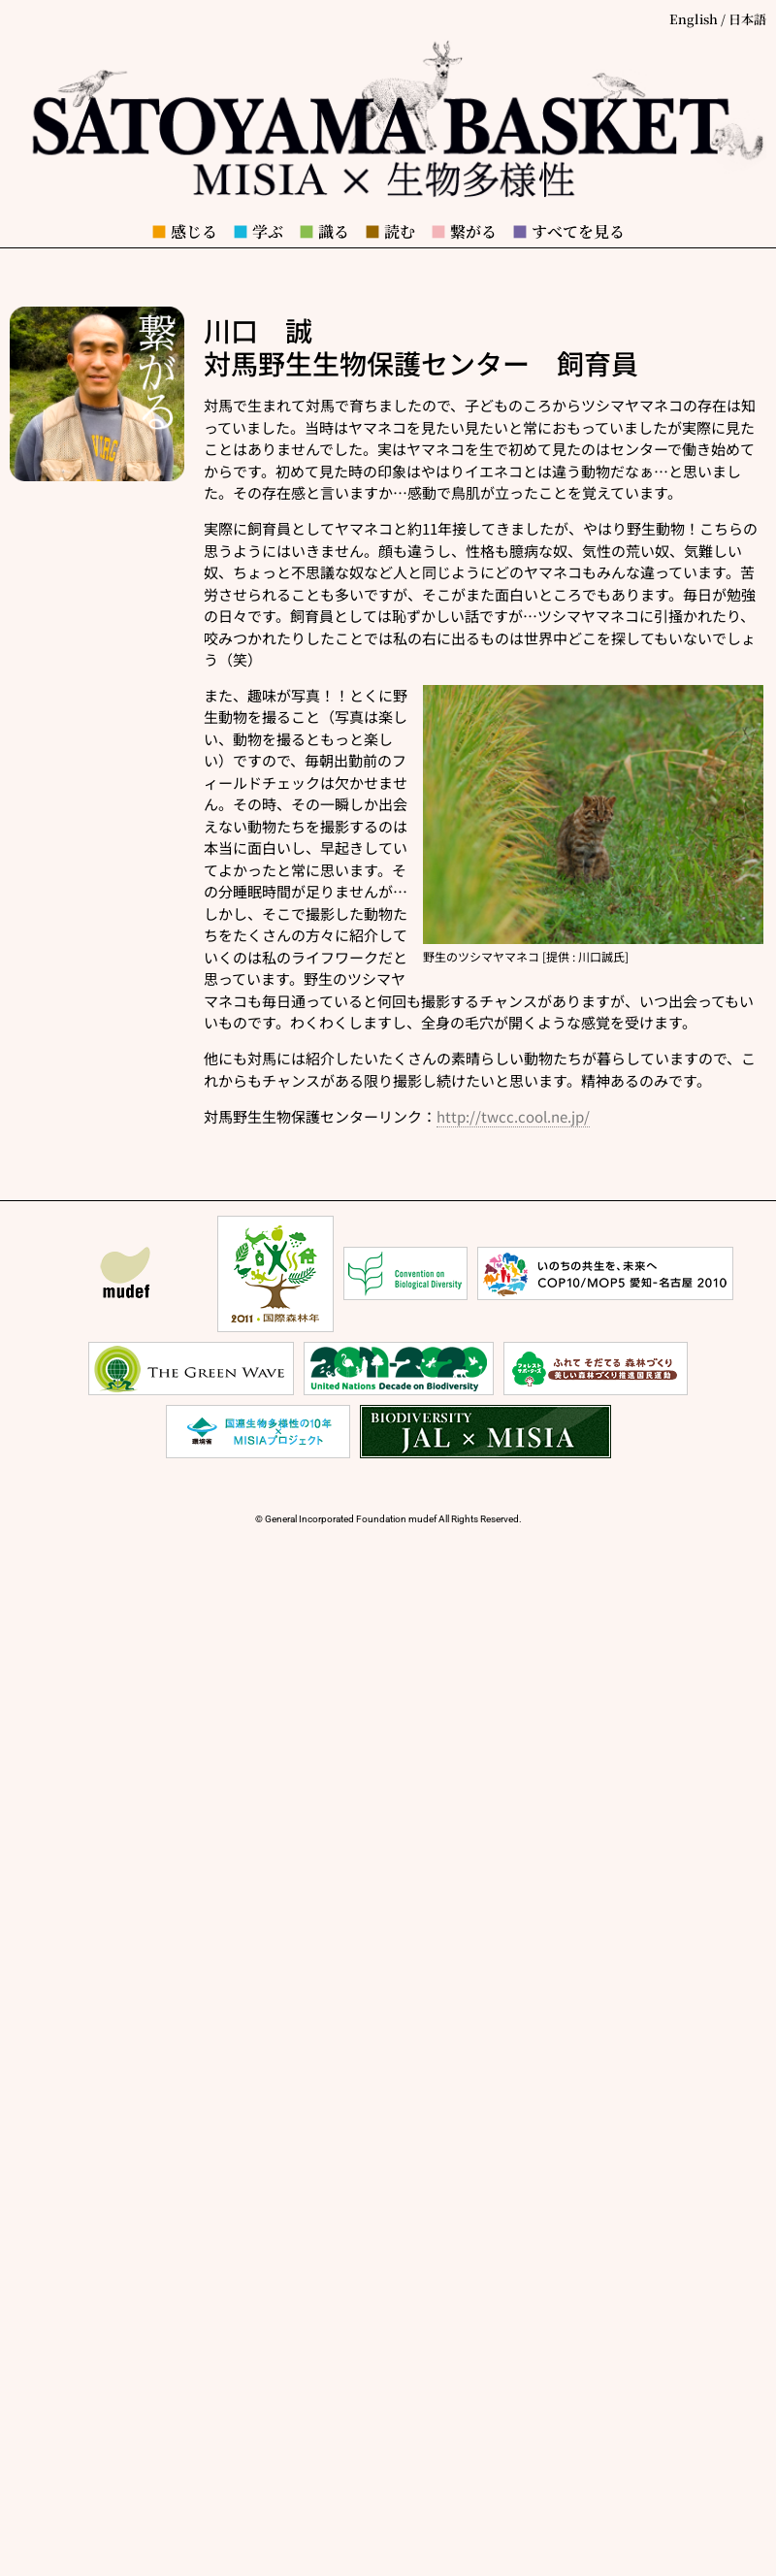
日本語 (747, 19)
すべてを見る (568, 231)
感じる (184, 231)
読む (390, 231)
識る (324, 231)
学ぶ (258, 231)
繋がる (464, 231)
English (693, 19)
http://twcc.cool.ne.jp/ (513, 1116)
